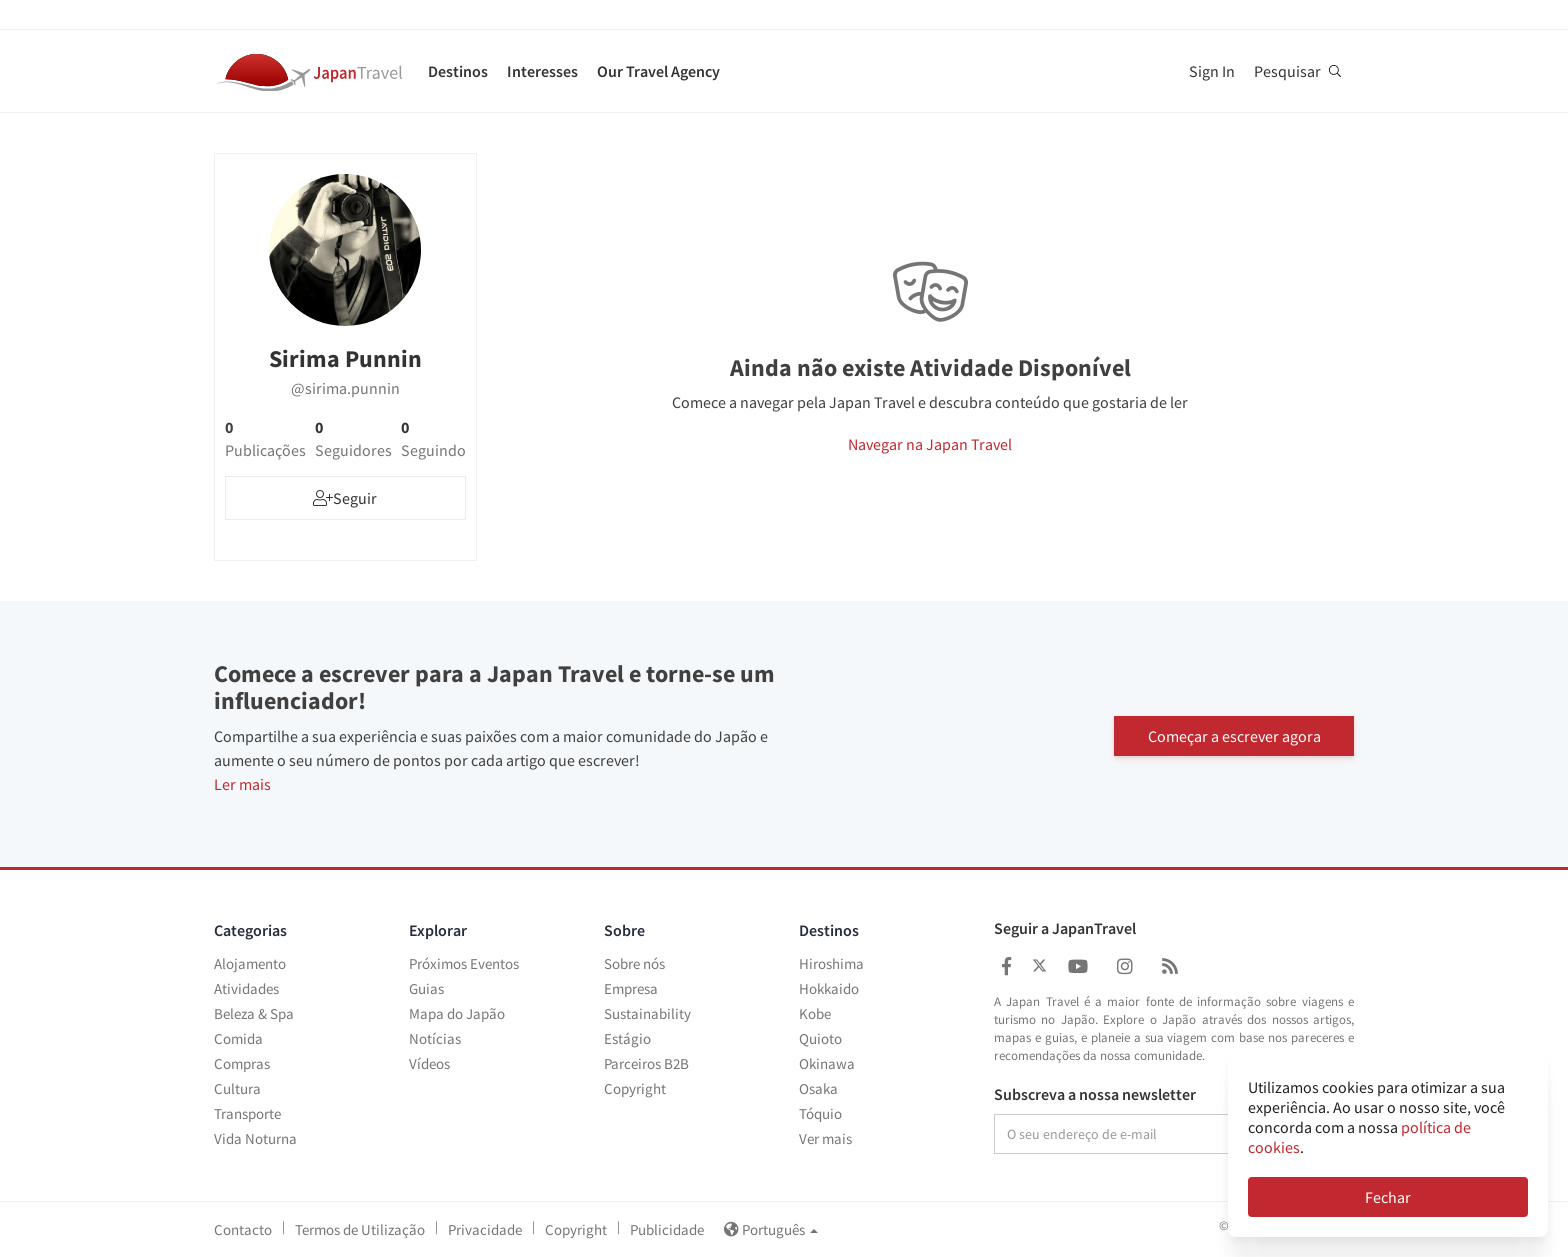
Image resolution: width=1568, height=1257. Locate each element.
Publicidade (667, 1229)
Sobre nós (634, 963)
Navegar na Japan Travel (930, 444)
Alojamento (250, 963)
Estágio (627, 1038)
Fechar (1388, 1197)
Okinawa (827, 1063)
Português (771, 1229)
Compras (242, 1063)
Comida (238, 1038)
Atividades (246, 988)
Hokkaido (829, 988)
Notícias (435, 1038)
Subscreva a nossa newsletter (1095, 1095)
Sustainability (647, 1013)
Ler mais (242, 784)
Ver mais (825, 1138)
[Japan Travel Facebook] (1006, 966)
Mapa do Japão (457, 1013)
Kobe (815, 1013)
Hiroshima (831, 963)
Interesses (542, 71)
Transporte (247, 1113)
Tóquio (820, 1113)
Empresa (631, 988)
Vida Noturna (255, 1138)
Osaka (818, 1088)
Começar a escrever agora (1234, 734)
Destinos (458, 71)
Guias (426, 988)
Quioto (820, 1038)
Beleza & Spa (254, 1013)
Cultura (237, 1088)
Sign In (1212, 71)
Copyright (635, 1088)
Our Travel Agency (658, 71)
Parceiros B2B (646, 1063)
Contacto (243, 1229)
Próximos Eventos (464, 963)
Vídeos (429, 1063)
